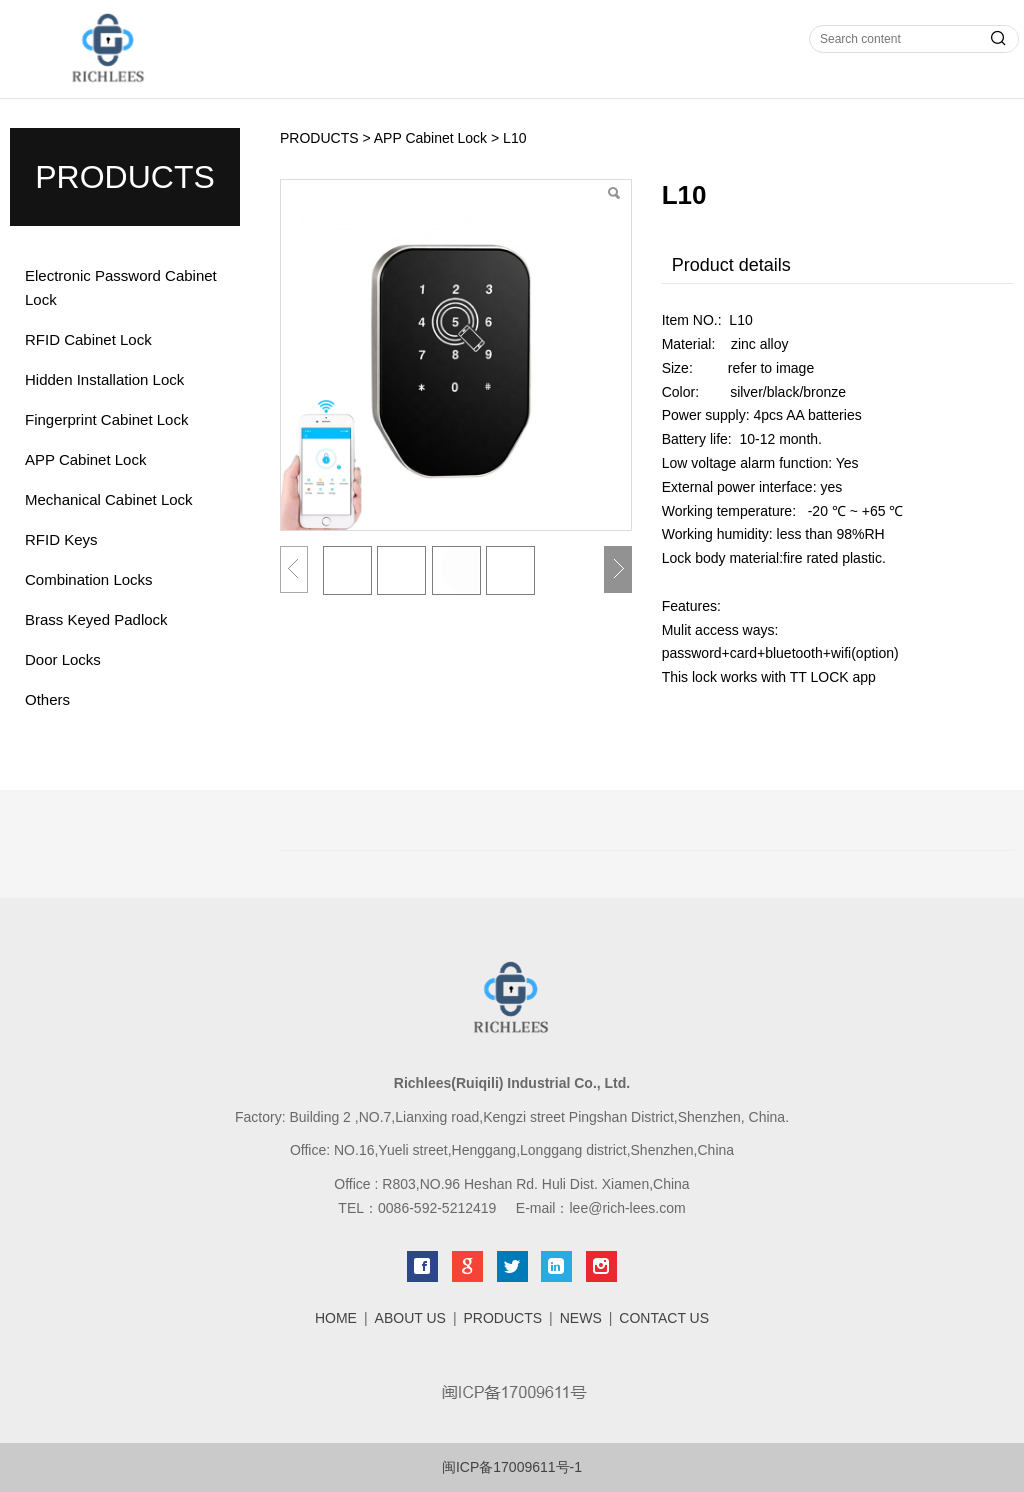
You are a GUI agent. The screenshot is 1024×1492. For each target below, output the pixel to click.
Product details (731, 265)
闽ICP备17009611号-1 (512, 1467)
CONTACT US (664, 1318)
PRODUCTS (319, 138)
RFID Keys (61, 539)
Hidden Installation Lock (104, 379)
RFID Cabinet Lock (88, 339)
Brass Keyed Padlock (96, 619)
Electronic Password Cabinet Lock (121, 287)
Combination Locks (89, 579)
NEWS (581, 1318)
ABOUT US (410, 1318)
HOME (336, 1318)
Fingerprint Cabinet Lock (106, 419)
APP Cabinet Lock (85, 459)
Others (47, 699)
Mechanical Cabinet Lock (109, 499)
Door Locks (63, 659)
